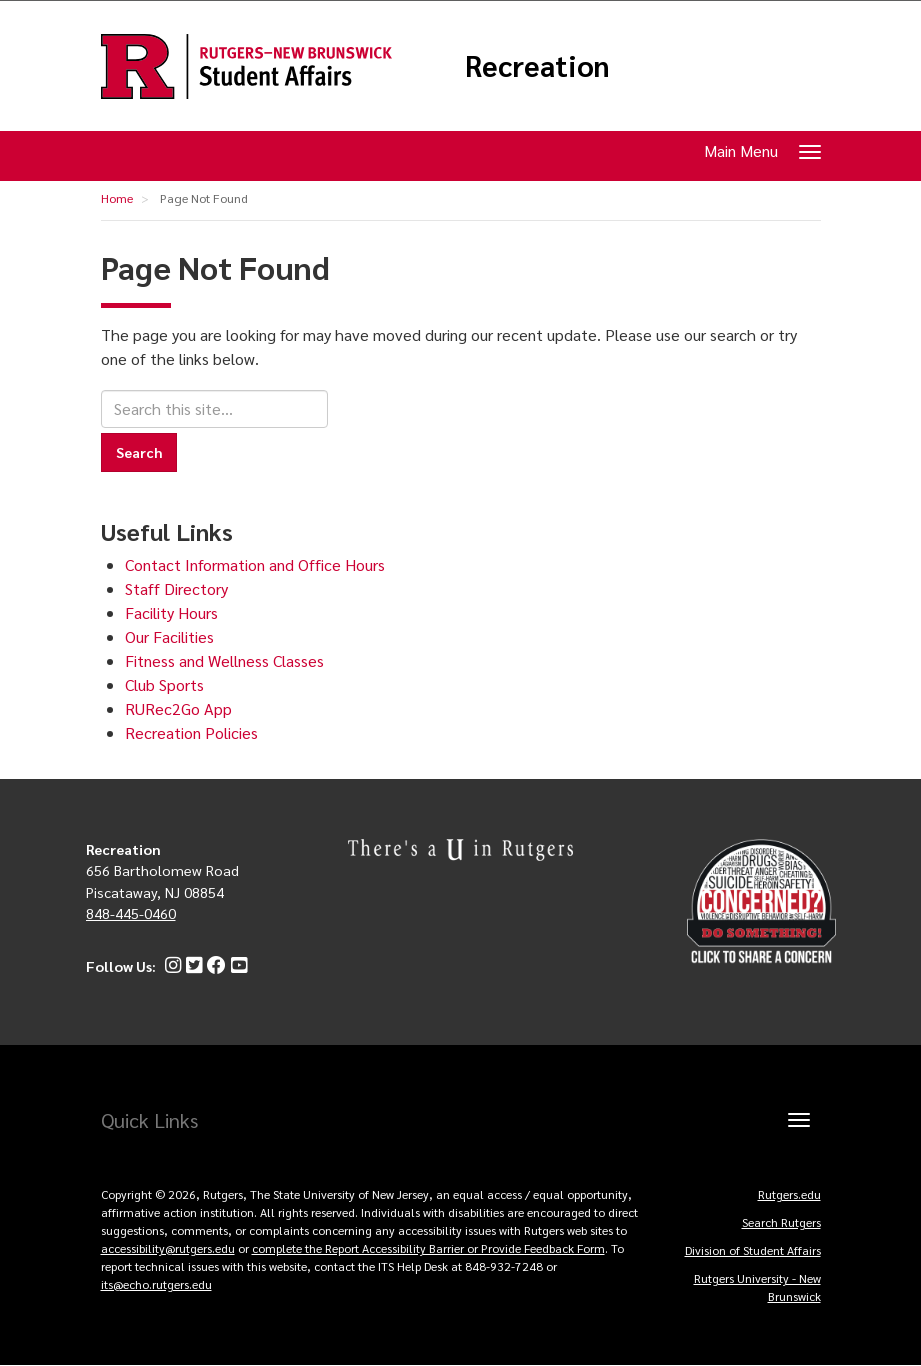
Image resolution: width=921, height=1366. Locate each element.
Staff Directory (176, 588)
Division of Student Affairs (753, 1250)
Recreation (537, 66)
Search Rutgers (781, 1222)
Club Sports (164, 684)
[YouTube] (236, 966)
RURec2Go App (178, 708)
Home (117, 198)
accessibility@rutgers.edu (168, 1248)
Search (139, 452)
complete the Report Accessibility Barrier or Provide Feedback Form (428, 1248)
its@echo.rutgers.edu (156, 1284)
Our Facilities (169, 636)
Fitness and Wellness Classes (224, 660)
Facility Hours (171, 612)
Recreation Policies (191, 732)
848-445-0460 (131, 913)
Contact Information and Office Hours (255, 564)
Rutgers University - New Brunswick (757, 1287)
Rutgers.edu (789, 1194)
